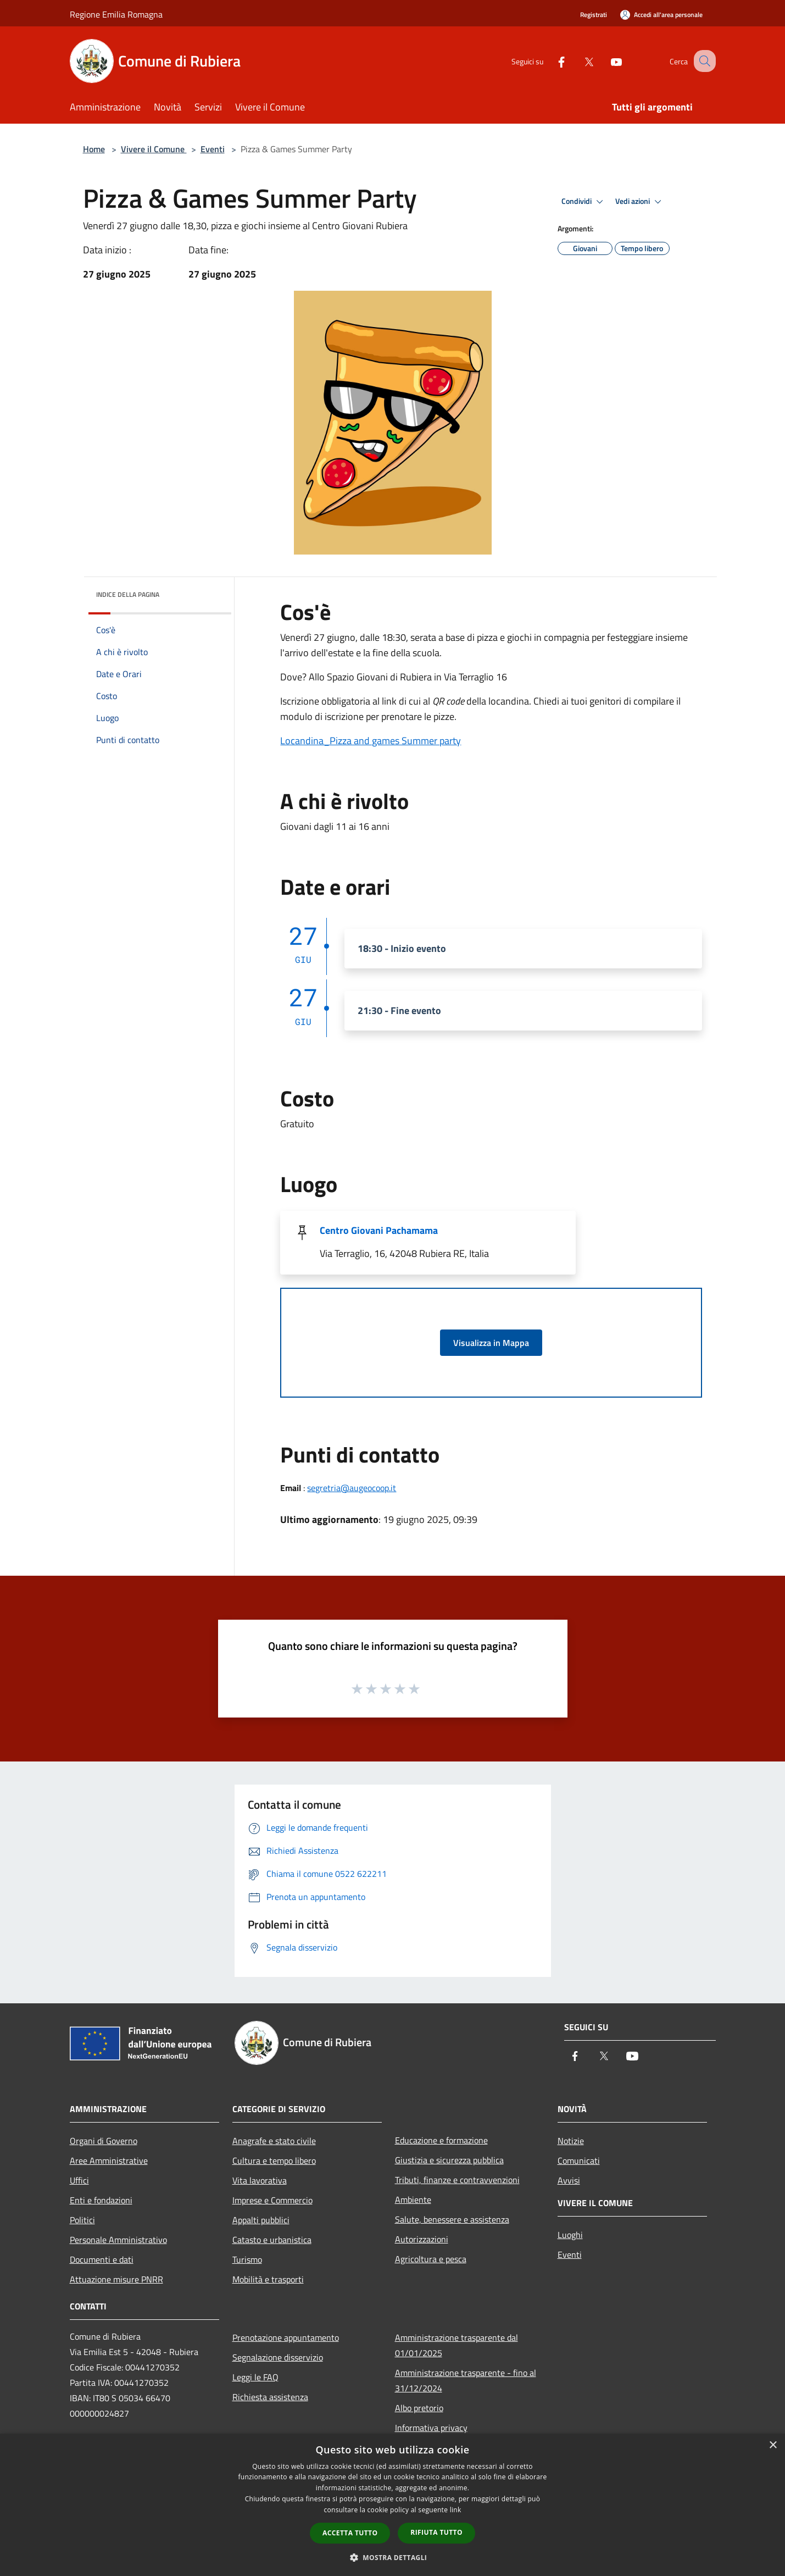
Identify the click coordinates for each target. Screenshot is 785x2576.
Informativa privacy (431, 2427)
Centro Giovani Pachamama (379, 1230)
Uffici (79, 2180)
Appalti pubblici (260, 2219)
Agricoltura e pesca (430, 2258)
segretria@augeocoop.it (351, 1487)
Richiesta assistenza (270, 2396)
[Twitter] (577, 60)
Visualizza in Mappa (491, 1342)
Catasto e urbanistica (271, 2239)
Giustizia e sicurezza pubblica (449, 2160)
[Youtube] (605, 60)
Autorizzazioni (421, 2239)
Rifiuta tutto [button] (436, 2532)
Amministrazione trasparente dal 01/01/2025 (456, 2345)
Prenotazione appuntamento (285, 2337)
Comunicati (579, 2160)
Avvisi (569, 2180)
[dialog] (392, 2505)
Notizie (571, 2140)
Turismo (247, 2259)
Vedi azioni (640, 201)
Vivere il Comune (154, 149)
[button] (392, 2557)
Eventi (213, 149)
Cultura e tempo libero (274, 2160)
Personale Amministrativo (118, 2239)
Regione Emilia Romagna (116, 14)
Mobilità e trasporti (268, 2279)
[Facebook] (550, 60)
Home (94, 149)
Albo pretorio (419, 2407)
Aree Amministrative (109, 2160)
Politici (82, 2219)
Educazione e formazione (441, 2140)
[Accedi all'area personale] (661, 14)
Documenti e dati (101, 2259)
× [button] (773, 2445)
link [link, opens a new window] (455, 2509)
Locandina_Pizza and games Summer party (370, 740)
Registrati (593, 14)
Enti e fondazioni (101, 2200)
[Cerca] (702, 61)
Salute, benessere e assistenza (452, 2219)
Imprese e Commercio (272, 2200)
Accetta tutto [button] (349, 2533)
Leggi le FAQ (255, 2377)
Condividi (583, 201)
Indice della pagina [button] (127, 594)
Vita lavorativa (259, 2180)
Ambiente (413, 2199)
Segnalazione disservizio (277, 2357)
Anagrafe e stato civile (274, 2140)
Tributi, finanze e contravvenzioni (457, 2179)
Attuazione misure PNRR (116, 2279)
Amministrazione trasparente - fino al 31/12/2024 (465, 2380)
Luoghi (570, 2234)
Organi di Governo (103, 2140)
